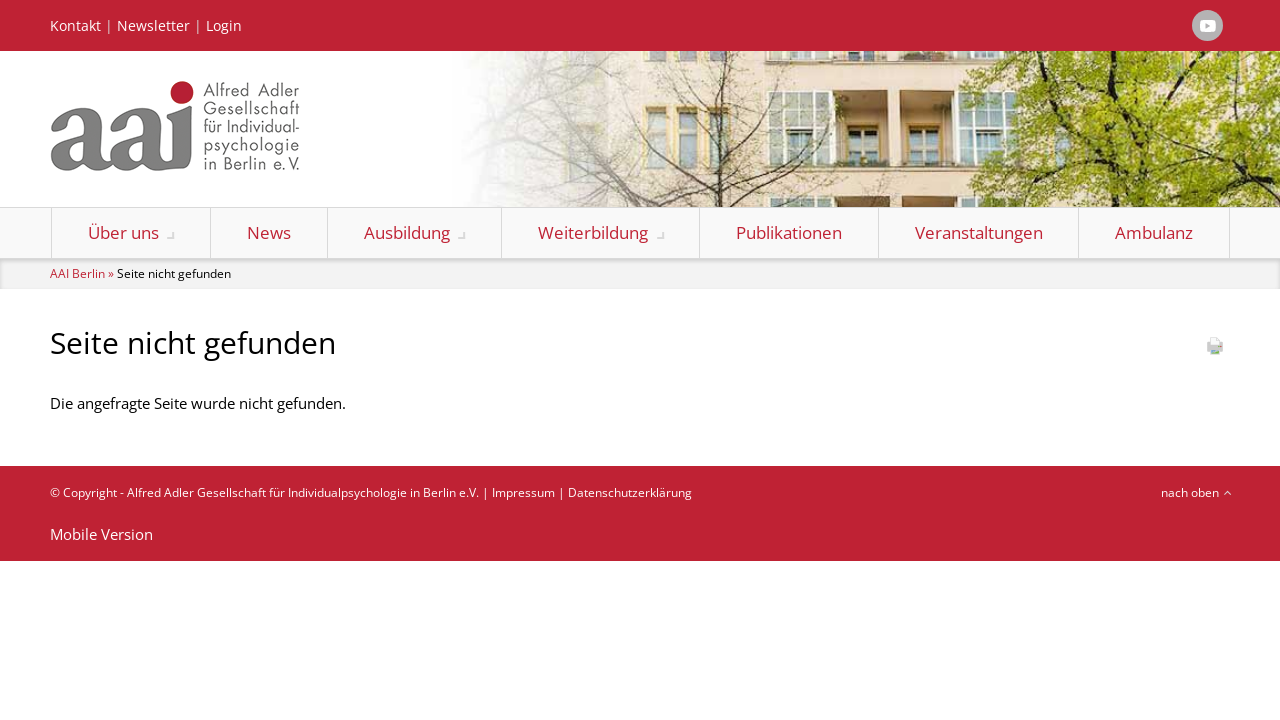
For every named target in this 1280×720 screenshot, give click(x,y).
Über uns (123, 232)
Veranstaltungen (979, 232)
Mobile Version (101, 534)
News (269, 232)
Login (224, 26)
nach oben (1190, 492)
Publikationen (789, 232)
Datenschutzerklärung (630, 492)
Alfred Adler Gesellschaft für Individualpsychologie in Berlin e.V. (303, 492)
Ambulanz (1154, 232)
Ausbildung (407, 232)
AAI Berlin (77, 273)
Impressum (523, 492)
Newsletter (153, 26)
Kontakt (75, 26)
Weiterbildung (593, 232)
